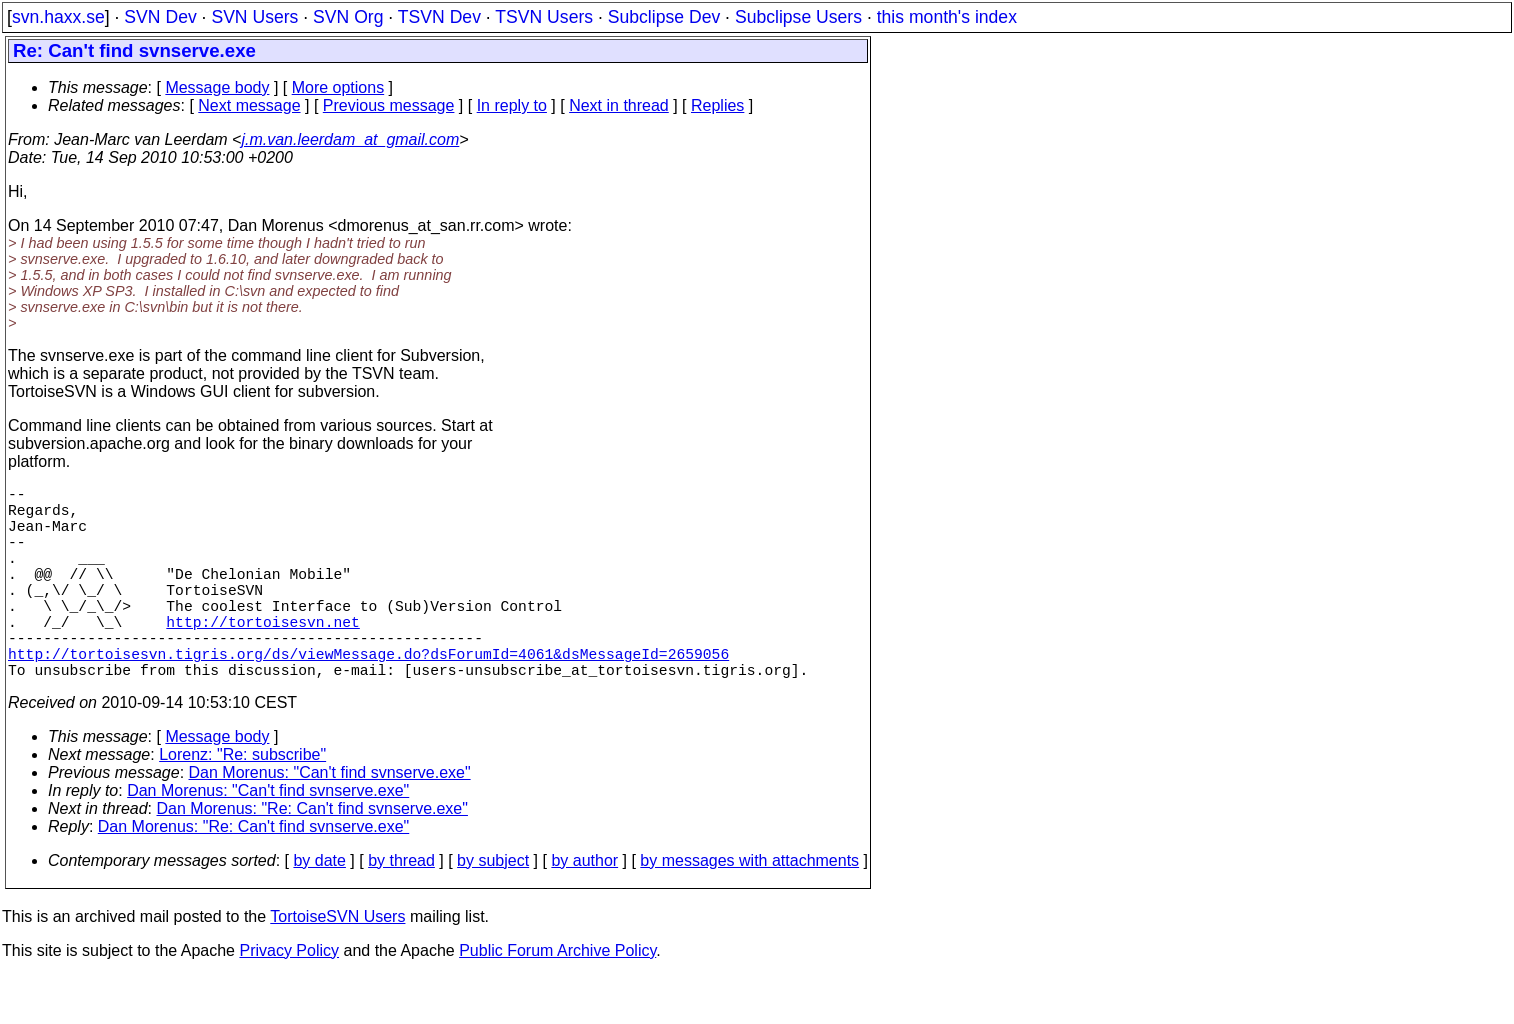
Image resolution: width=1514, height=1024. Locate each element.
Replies (717, 105)
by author (584, 908)
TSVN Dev (439, 17)
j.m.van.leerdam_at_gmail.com (350, 139)
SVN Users (254, 17)
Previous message (389, 105)
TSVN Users (544, 17)
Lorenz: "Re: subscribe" (242, 802)
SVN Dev (160, 17)
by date (319, 908)
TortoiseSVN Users (337, 964)
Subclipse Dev (664, 17)
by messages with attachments (749, 908)
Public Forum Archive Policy (557, 998)
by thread (401, 908)
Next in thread (619, 105)
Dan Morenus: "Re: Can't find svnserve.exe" (312, 856)
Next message (249, 105)
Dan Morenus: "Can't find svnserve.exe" (330, 820)
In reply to (512, 105)
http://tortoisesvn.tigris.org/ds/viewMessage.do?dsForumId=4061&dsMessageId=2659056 (368, 697)
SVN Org (348, 17)
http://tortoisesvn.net (262, 657)
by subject (493, 908)
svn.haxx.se (58, 17)
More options (338, 87)
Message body (217, 87)
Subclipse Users (798, 17)
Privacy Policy (289, 998)
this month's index (947, 17)
